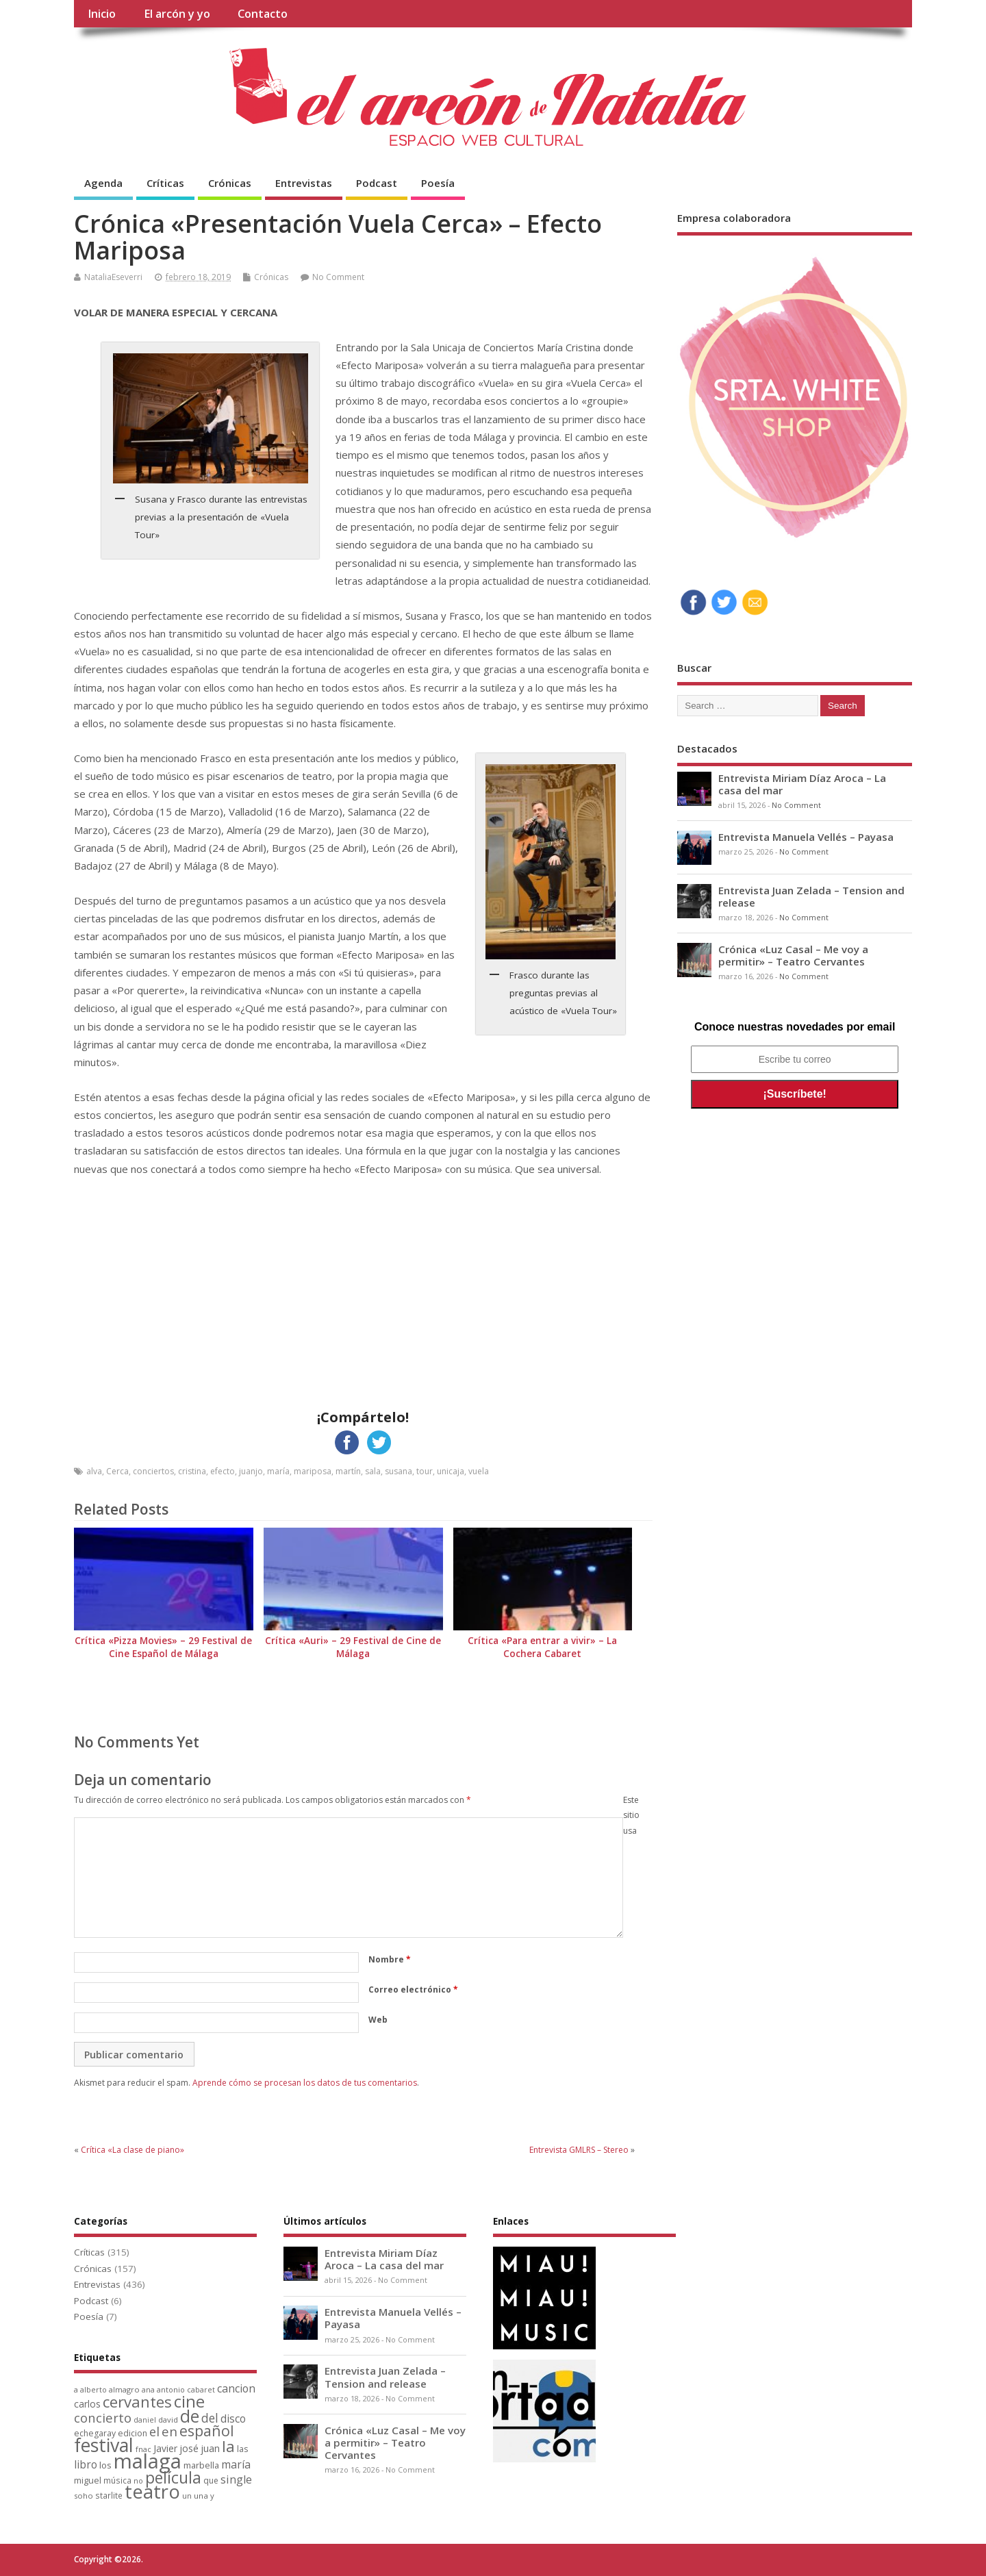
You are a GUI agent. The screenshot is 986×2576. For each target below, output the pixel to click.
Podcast (376, 183)
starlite (109, 2495)
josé (189, 2448)
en (169, 2431)
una (201, 2495)
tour (424, 1471)
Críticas (165, 183)
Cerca (117, 1471)
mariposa (312, 1471)
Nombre (389, 1959)
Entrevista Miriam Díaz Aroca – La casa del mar (802, 784)
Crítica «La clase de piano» (132, 2150)
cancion (236, 2388)
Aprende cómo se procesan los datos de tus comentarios (304, 2082)
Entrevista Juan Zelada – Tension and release (811, 896)
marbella (201, 2465)
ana (148, 2390)
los (105, 2465)
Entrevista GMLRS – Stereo (579, 2150)
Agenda (103, 183)
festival (104, 2445)
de (189, 2416)
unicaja (450, 1471)
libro (85, 2465)
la (228, 2446)
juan (210, 2448)
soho (83, 2495)
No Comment (338, 277)
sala (373, 1471)
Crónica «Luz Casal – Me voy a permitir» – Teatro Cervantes (793, 955)
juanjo (251, 1471)
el (154, 2431)
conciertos (153, 1471)
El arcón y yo (177, 13)
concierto (102, 2417)
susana (398, 1471)
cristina (192, 1471)
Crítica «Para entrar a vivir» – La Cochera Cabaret (542, 1647)
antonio (171, 2389)
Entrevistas (303, 183)
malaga (147, 2461)
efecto (222, 1471)
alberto (93, 2390)
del (209, 2418)
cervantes (137, 2401)
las (242, 2449)
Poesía (438, 183)
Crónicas (229, 183)
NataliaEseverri (113, 277)
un (187, 2495)
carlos (87, 2403)
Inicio (102, 13)
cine (189, 2401)
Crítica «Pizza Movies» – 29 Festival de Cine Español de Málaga (163, 1647)
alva (94, 1471)
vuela (478, 1471)
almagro (124, 2389)
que (210, 2480)
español (206, 2430)
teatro (152, 2491)
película (173, 2477)
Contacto (263, 13)
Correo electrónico (413, 1989)
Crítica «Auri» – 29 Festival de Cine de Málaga (353, 1647)
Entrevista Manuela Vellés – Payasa (806, 837)
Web (378, 2019)
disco (233, 2418)
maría (278, 1471)
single (236, 2479)
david (168, 2419)
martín (348, 1471)
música (117, 2480)
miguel (87, 2480)
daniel (145, 2420)
